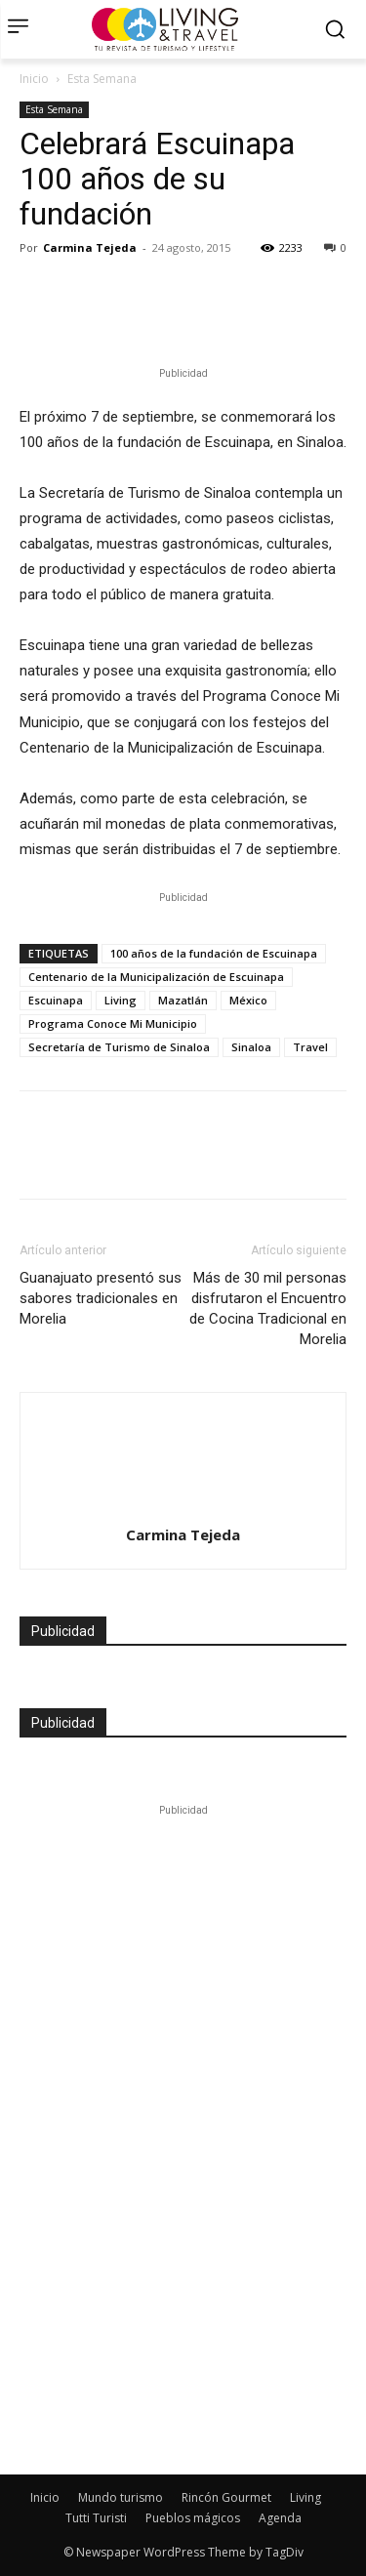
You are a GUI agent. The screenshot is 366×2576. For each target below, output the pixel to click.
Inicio (34, 78)
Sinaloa (251, 1047)
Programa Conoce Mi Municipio (112, 1023)
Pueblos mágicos (192, 2518)
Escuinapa (55, 1000)
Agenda (280, 2518)
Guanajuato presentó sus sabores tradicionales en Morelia (101, 1298)
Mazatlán (183, 1000)
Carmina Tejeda (90, 247)
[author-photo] (183, 1507)
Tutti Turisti (96, 2518)
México (248, 1000)
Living (120, 1000)
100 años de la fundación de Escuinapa (213, 953)
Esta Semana (102, 78)
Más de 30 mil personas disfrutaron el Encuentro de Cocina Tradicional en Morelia (267, 1308)
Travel (310, 1047)
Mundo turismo (120, 2497)
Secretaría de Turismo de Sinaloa (119, 1047)
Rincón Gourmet (226, 2497)
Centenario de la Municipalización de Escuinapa (156, 976)
